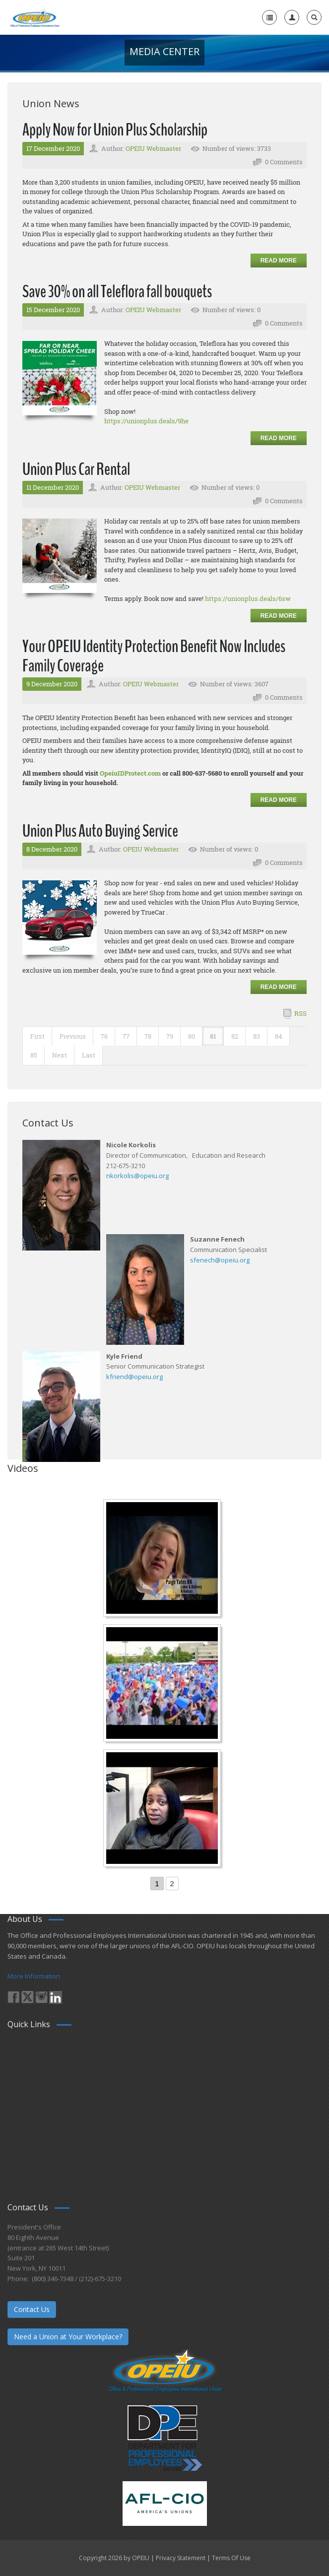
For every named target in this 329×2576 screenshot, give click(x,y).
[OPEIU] (34, 17)
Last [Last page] (88, 1055)
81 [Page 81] (213, 1036)
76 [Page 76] (104, 1036)
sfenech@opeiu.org (220, 1259)
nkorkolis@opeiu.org (137, 1175)
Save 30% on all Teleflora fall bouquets (117, 291)
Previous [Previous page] (73, 1036)
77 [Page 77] (126, 1036)
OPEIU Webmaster (153, 148)
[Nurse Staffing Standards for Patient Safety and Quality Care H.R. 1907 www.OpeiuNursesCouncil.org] (163, 1559)
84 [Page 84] (278, 1036)
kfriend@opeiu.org (134, 1376)
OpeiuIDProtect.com (130, 773)
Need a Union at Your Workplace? (68, 2336)
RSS (300, 1013)
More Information (33, 1976)
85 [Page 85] (33, 1055)
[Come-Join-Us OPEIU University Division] (163, 1809)
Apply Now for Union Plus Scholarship (114, 129)
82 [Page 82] (234, 1036)
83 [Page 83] (256, 1036)
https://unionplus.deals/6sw (248, 598)
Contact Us (32, 2309)
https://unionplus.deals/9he (146, 420)
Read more (279, 260)
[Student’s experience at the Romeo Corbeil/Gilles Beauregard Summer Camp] (163, 1684)
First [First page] (37, 1036)
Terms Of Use (231, 2558)
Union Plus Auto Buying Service (100, 831)
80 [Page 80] (191, 1036)
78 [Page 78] (147, 1036)
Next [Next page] (59, 1055)
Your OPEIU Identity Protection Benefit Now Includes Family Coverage (153, 656)
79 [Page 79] (169, 1036)
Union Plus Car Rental (76, 469)
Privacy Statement (180, 2558)
